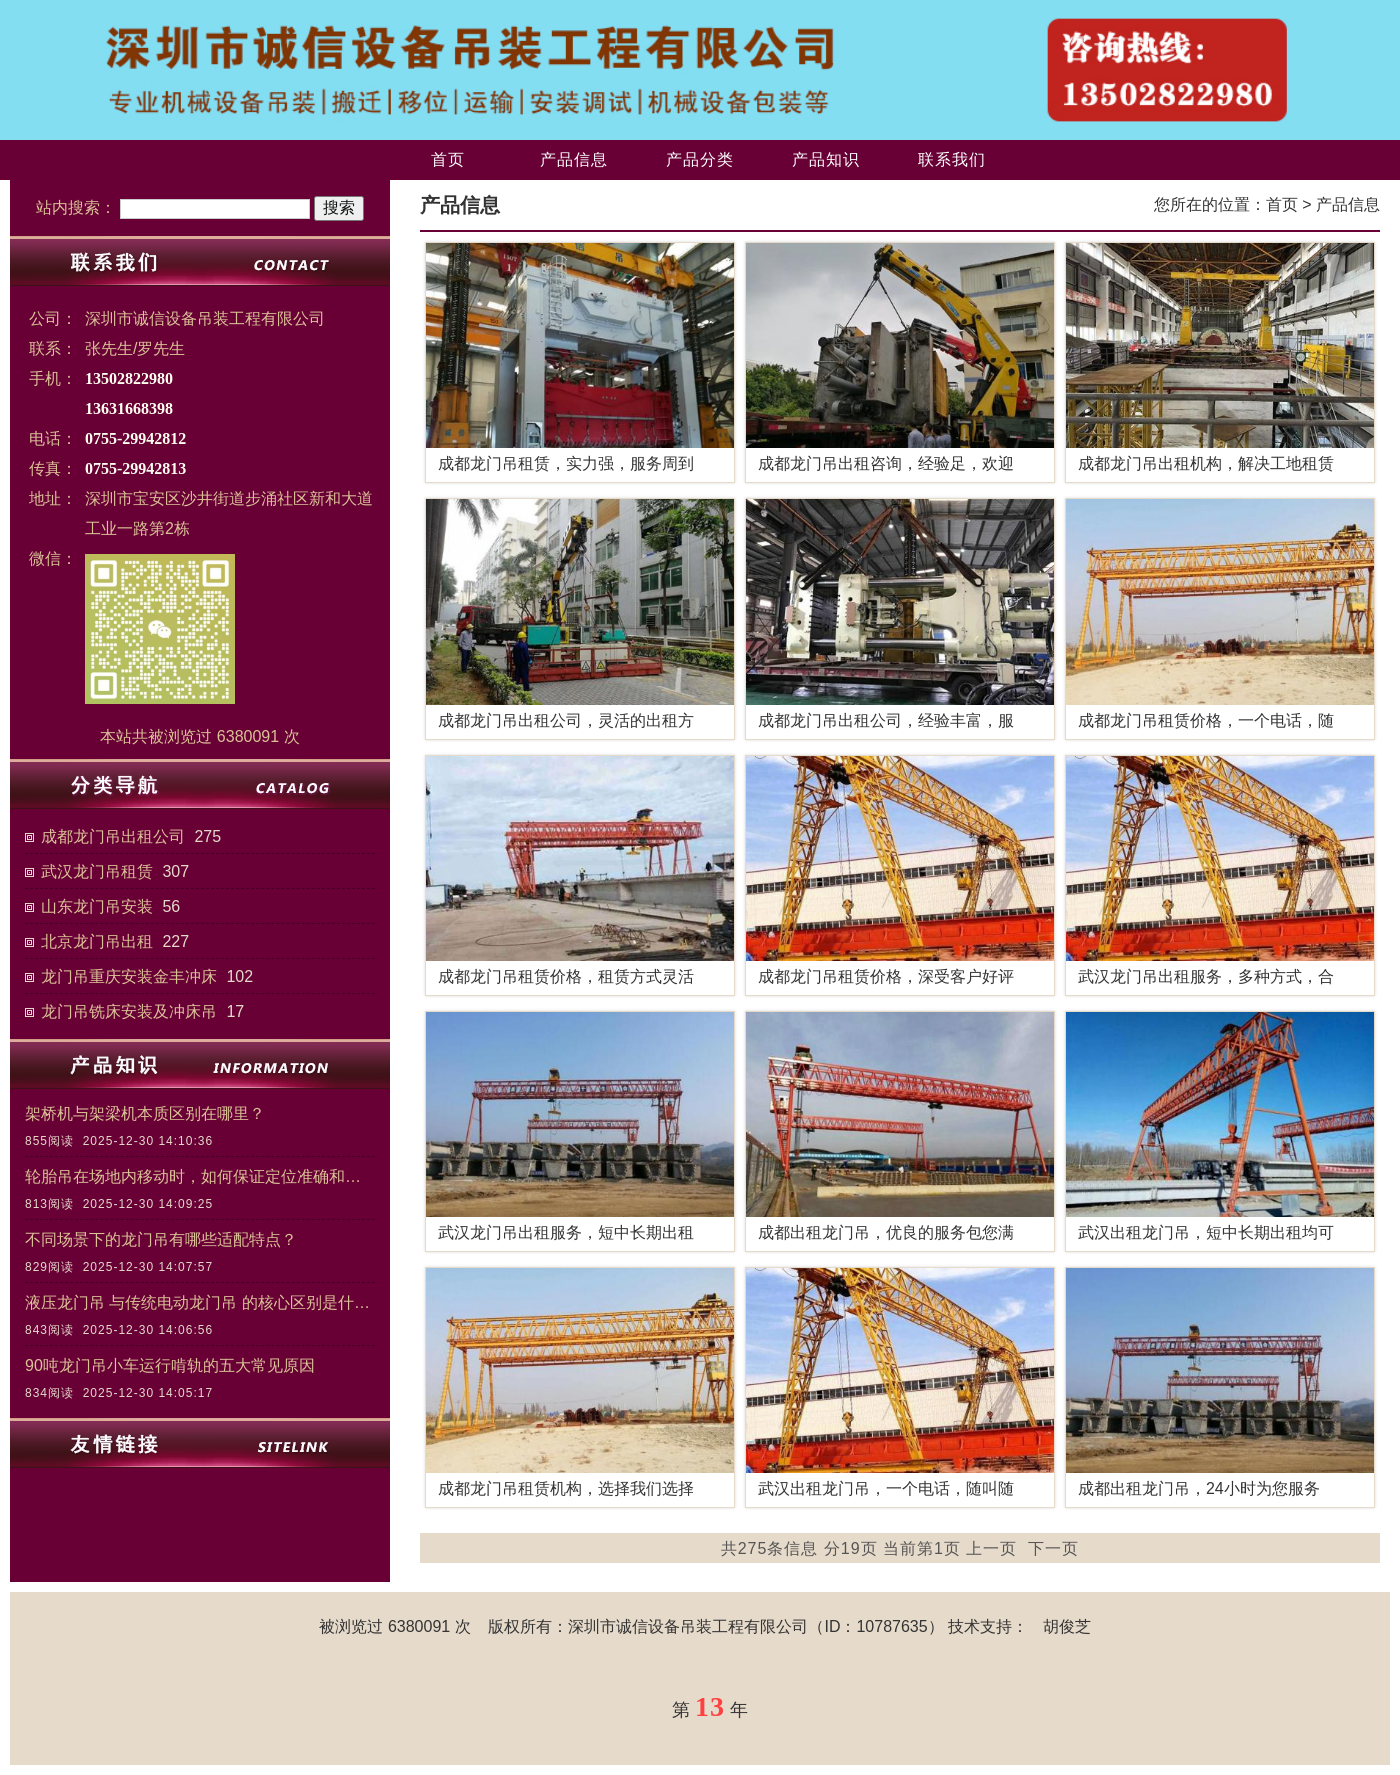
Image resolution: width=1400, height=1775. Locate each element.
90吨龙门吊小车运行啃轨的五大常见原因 (170, 1365)
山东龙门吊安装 (97, 906)
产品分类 (700, 159)
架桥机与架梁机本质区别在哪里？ (145, 1113)
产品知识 (826, 159)
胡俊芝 (1067, 1626)
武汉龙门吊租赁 (97, 871)
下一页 (1053, 1548)
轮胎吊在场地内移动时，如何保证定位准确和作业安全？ (200, 1176)
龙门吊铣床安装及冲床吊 (129, 1011)
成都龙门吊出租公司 (113, 836)
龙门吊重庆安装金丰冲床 (129, 976)
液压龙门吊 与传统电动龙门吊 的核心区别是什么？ (200, 1302)
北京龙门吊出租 (97, 941)
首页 (448, 159)
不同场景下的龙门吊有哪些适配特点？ (161, 1239)
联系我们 (952, 159)
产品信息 (574, 159)
